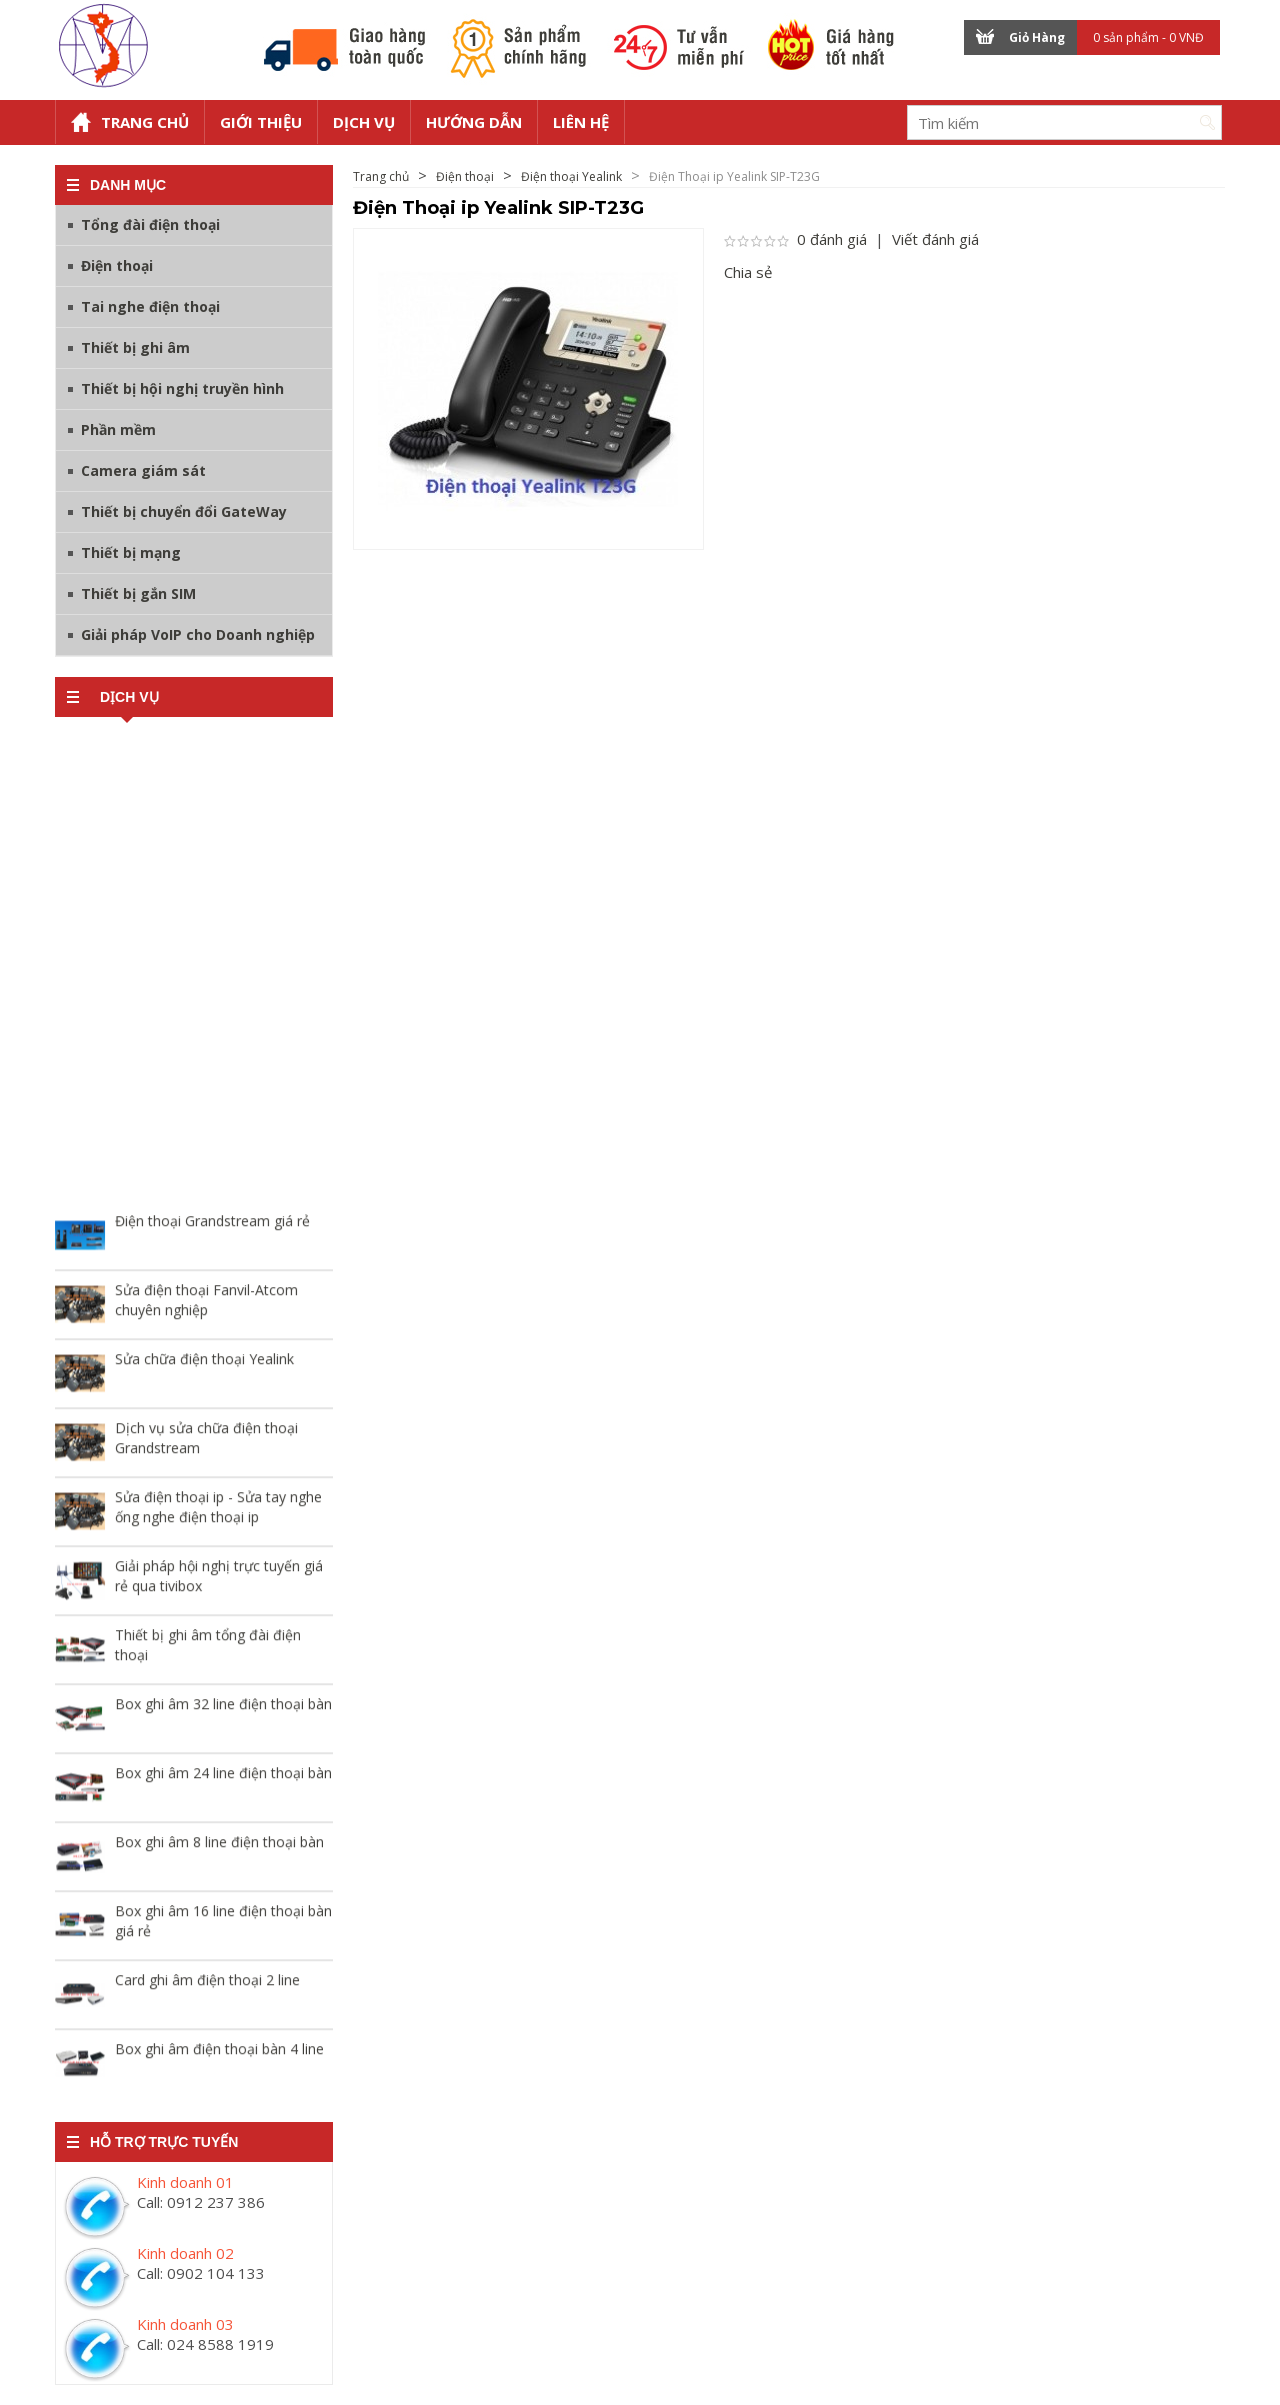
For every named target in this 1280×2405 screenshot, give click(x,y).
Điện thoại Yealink (571, 176)
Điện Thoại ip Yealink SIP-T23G (734, 176)
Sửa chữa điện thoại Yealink (204, 1364)
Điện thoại (117, 265)
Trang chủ (381, 176)
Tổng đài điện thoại (150, 224)
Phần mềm (118, 429)
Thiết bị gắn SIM (138, 593)
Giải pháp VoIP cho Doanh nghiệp (198, 634)
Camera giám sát (143, 470)
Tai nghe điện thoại (150, 306)
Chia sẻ (748, 272)
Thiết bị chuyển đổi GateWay (184, 511)
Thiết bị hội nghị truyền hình (182, 388)
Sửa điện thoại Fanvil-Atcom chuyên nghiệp (206, 1305)
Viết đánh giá (935, 239)
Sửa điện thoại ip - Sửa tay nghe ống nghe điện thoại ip (218, 1512)
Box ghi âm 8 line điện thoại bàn (219, 1847)
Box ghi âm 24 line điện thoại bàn (223, 1778)
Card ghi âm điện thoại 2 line (207, 1985)
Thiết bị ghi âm (135, 347)
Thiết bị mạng (131, 552)
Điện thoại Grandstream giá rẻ (212, 1226)
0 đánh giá (832, 239)
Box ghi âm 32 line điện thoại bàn (223, 1709)
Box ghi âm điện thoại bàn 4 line (219, 2054)
